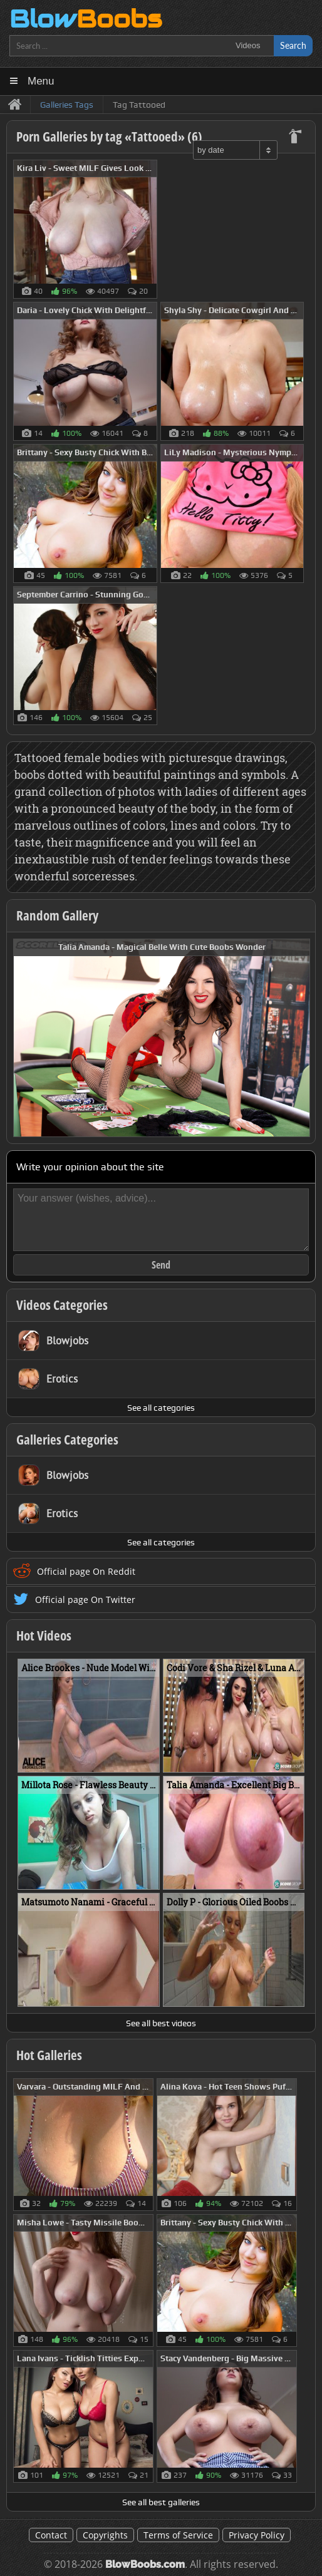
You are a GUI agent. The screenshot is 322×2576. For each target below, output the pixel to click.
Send (161, 1265)
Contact (51, 2535)
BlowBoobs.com (145, 2564)
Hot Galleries (49, 2055)
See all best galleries (161, 2502)
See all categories (161, 1408)
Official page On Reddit (86, 1571)
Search (293, 45)
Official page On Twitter (85, 1599)
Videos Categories (62, 1305)
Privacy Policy (256, 2535)
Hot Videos (43, 1635)
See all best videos (161, 2023)
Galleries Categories (67, 1439)
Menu (41, 81)
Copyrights (105, 2535)
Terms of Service (178, 2535)
